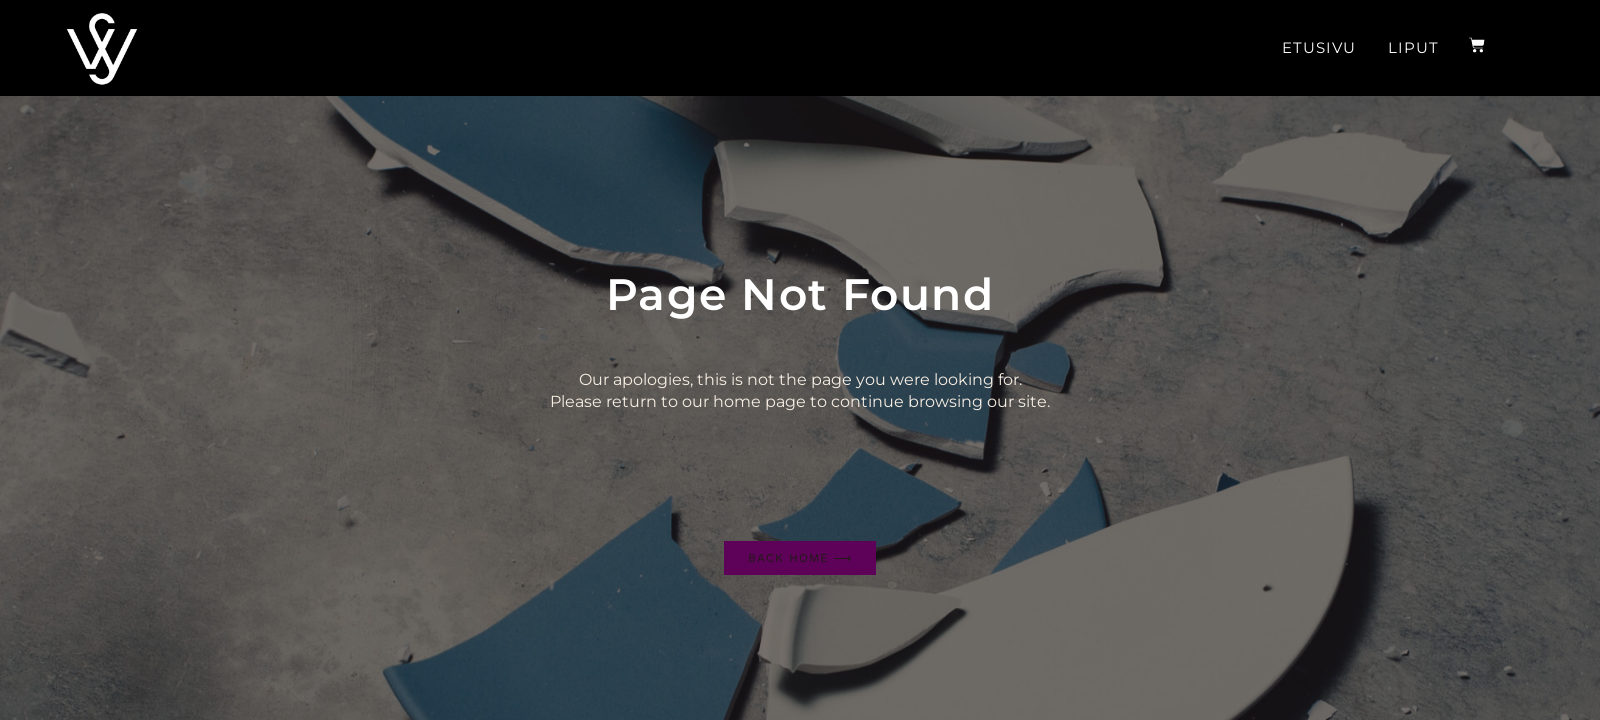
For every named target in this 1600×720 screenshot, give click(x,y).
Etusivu (1319, 47)
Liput (1413, 47)
